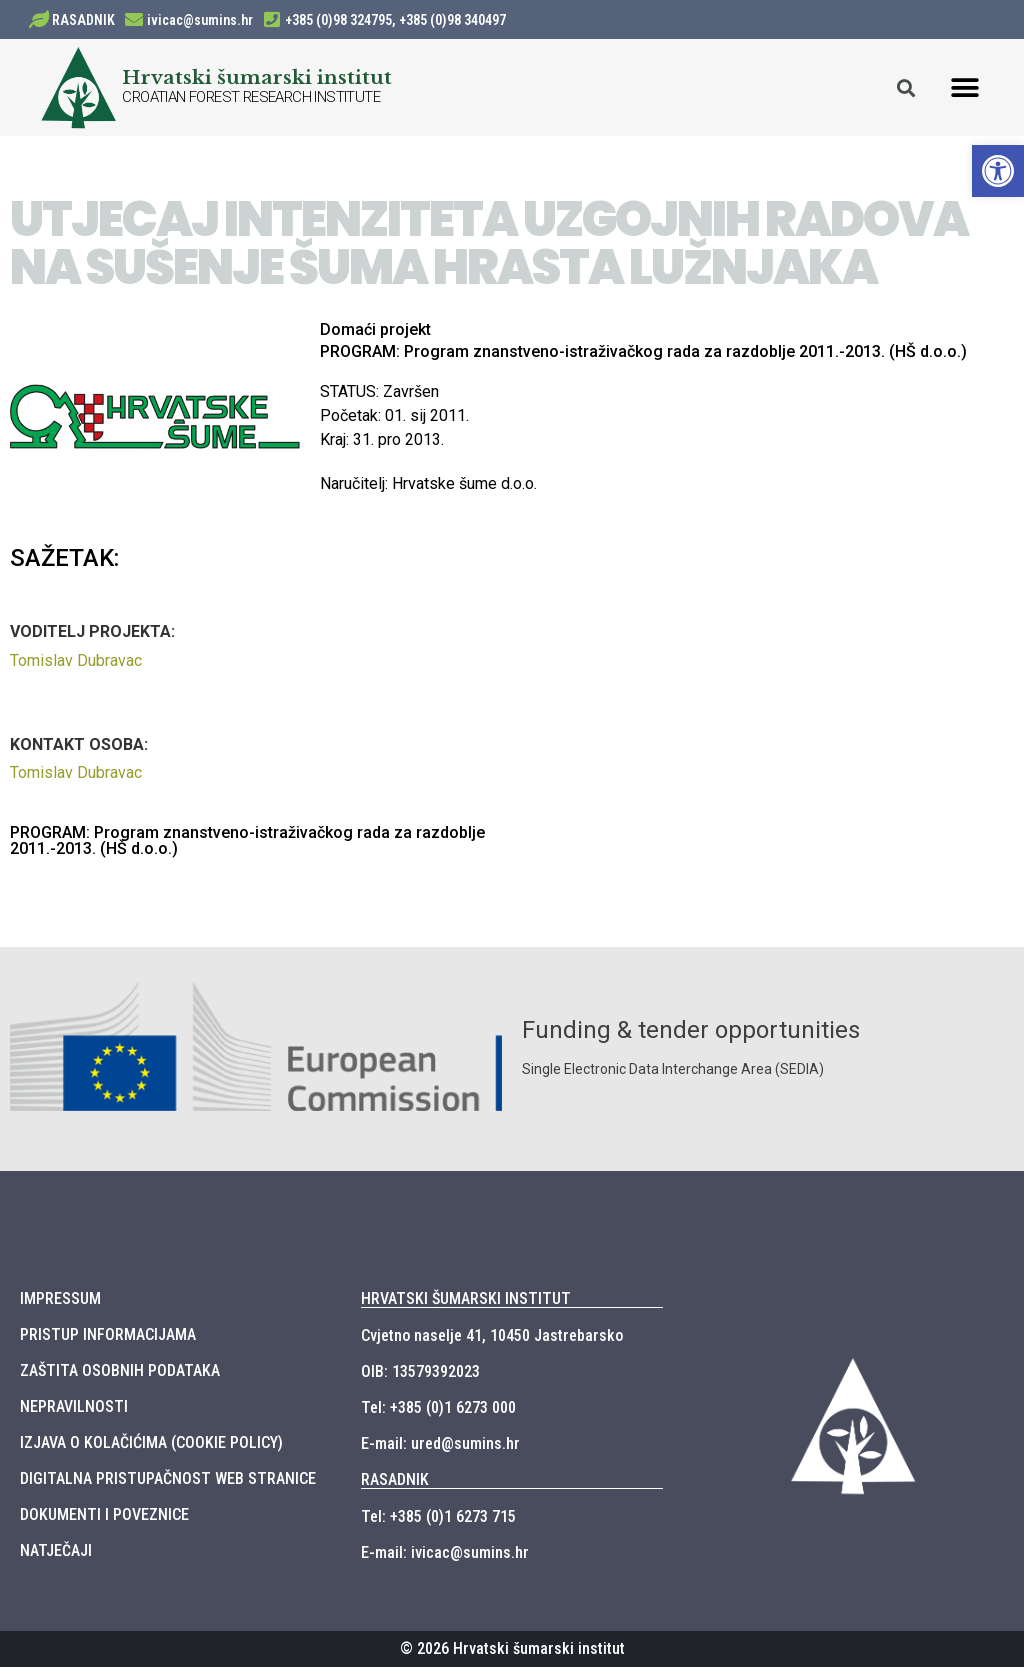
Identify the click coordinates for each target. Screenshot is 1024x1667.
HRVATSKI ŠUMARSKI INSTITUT (466, 1298)
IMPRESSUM (60, 1298)
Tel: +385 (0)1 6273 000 (438, 1407)
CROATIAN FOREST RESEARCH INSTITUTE (251, 97)
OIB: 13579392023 (420, 1371)
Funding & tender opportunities (691, 1030)
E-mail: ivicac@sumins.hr (445, 1552)
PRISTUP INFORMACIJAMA (108, 1334)
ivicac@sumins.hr (200, 20)
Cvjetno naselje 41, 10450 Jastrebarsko (492, 1335)
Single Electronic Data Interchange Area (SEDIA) (673, 1069)
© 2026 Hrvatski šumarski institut (512, 1648)
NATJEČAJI (56, 1550)
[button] (965, 87)
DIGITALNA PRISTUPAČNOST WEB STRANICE (168, 1478)
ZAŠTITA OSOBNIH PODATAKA (120, 1370)
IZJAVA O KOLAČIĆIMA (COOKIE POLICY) (151, 1442)
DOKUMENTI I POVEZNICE (104, 1514)
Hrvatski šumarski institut (257, 77)
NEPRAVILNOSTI (74, 1406)
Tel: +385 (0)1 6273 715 (438, 1516)
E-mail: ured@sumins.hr (440, 1443)
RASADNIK (83, 20)
